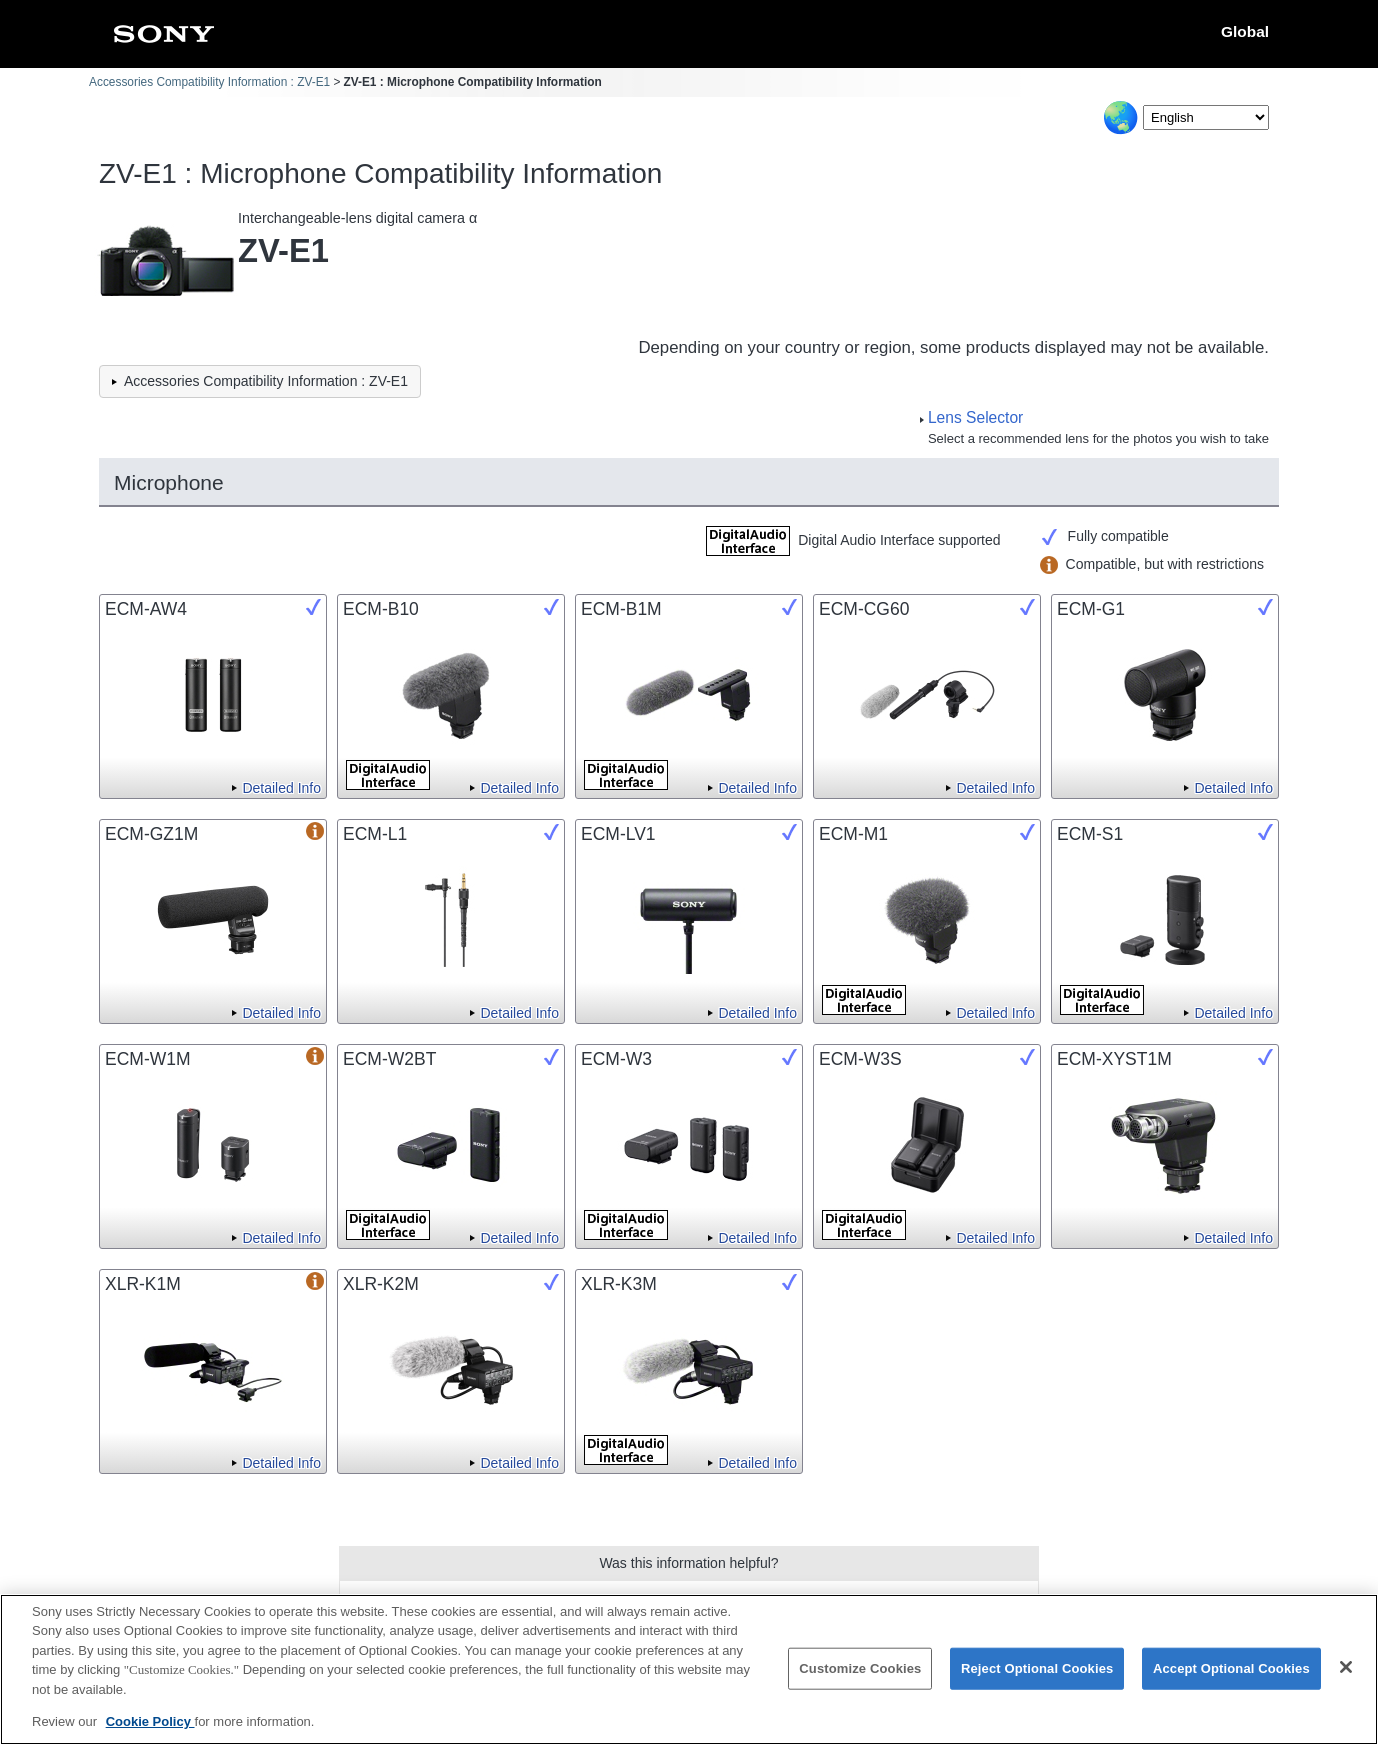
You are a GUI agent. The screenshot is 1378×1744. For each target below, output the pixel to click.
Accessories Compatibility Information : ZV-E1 (209, 82)
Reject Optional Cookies (1037, 1679)
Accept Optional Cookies (1231, 1679)
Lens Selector (975, 417)
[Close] (1346, 1678)
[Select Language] (1206, 117)
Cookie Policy (150, 1732)
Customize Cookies (860, 1679)
